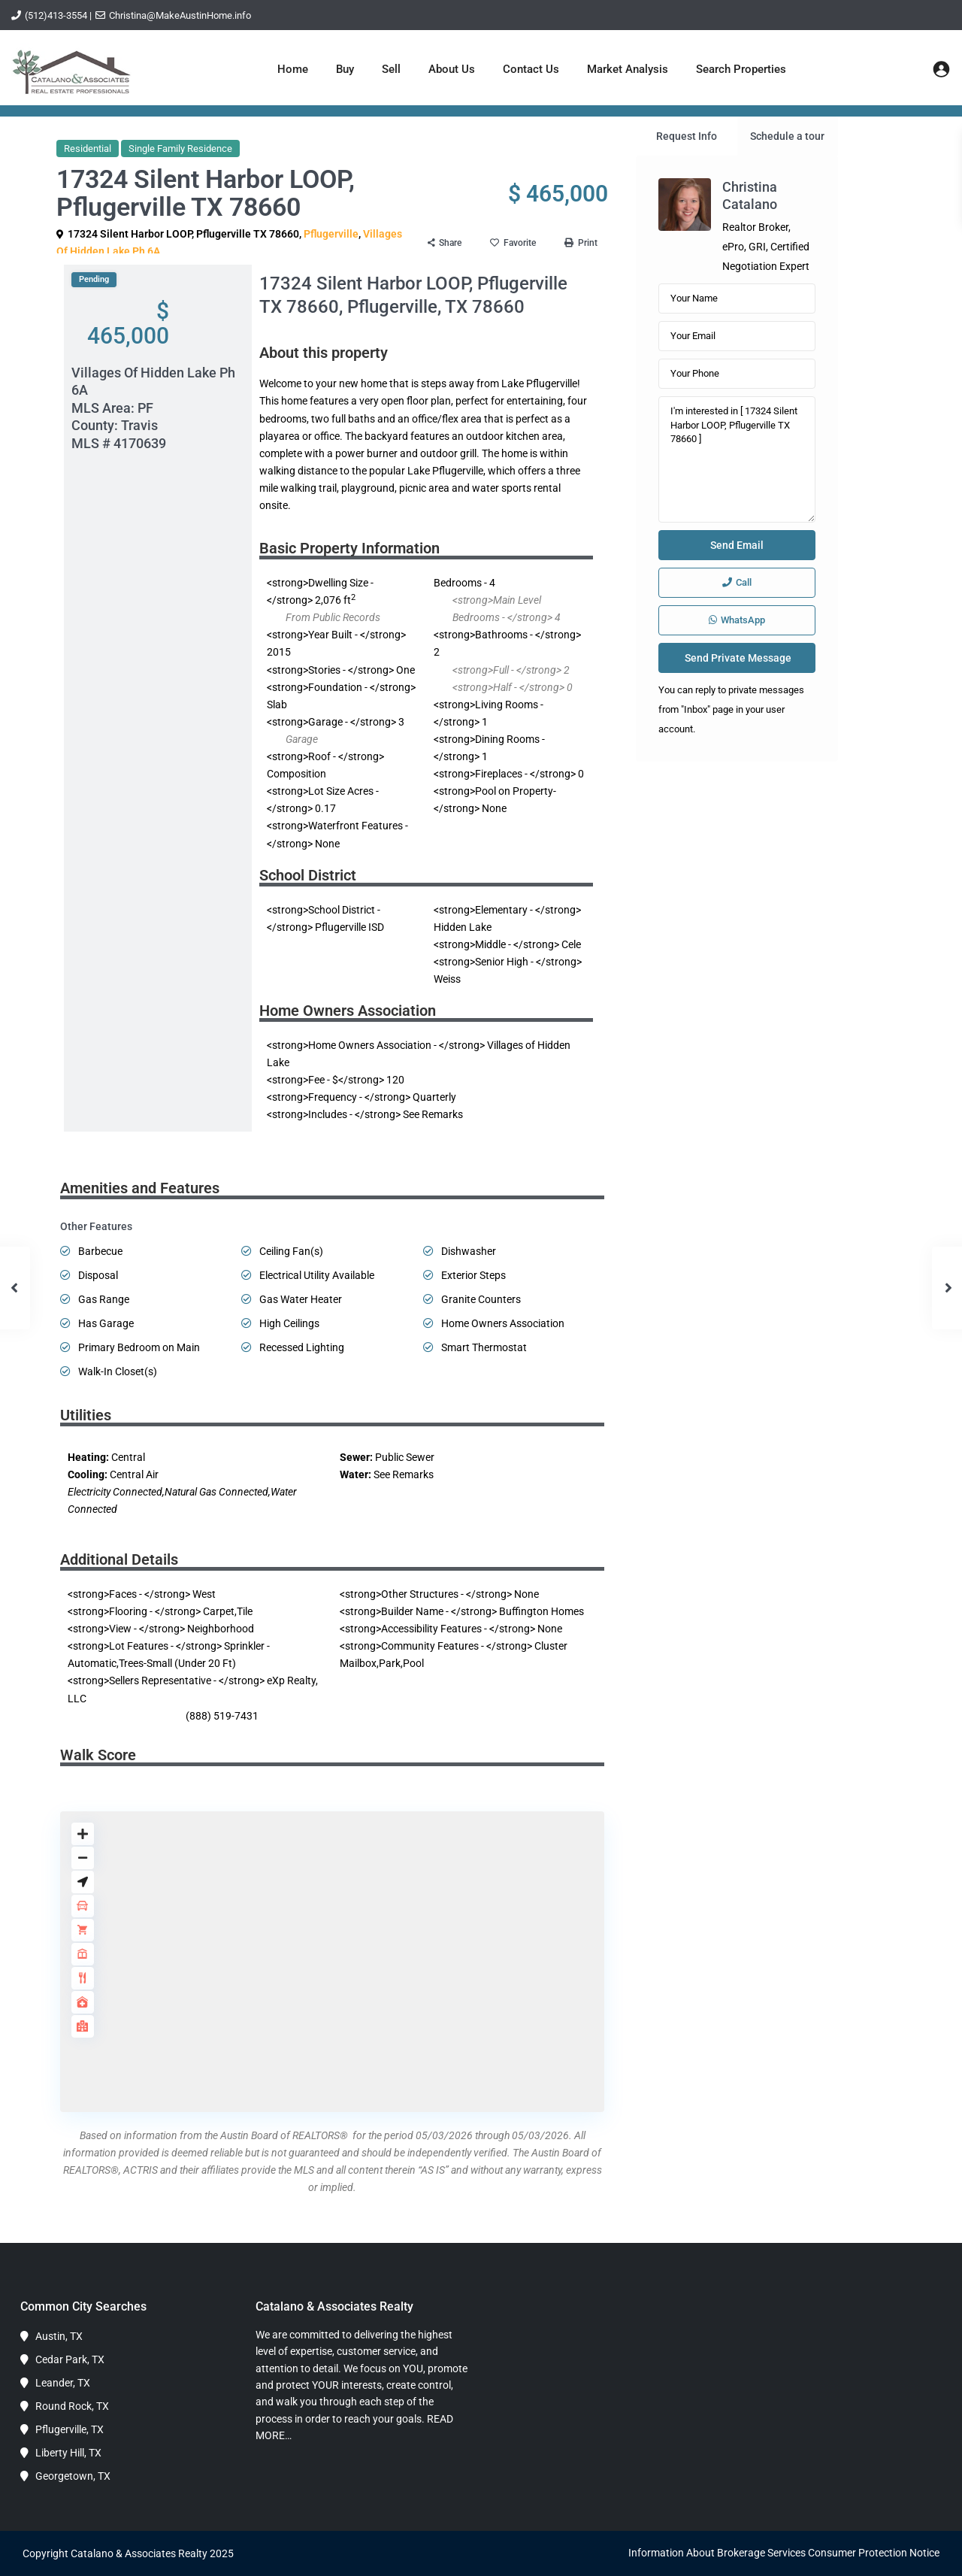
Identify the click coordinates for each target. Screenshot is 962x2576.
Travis (139, 425)
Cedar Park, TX (69, 2359)
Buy (345, 69)
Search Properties (741, 69)
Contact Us (531, 69)
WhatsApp (737, 620)
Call (737, 582)
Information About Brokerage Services (717, 2553)
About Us (451, 69)
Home (292, 69)
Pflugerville (331, 234)
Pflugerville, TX (69, 2429)
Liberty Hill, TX (68, 2453)
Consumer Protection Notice (873, 2553)
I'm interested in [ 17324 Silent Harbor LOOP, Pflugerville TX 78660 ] (736, 459)
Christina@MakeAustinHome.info (180, 15)
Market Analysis (627, 69)
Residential (87, 148)
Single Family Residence (180, 148)
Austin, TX (59, 2336)
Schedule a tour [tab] (787, 136)
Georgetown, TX (72, 2476)
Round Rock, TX (72, 2406)
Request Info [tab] (686, 136)
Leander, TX (62, 2383)
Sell (391, 69)
